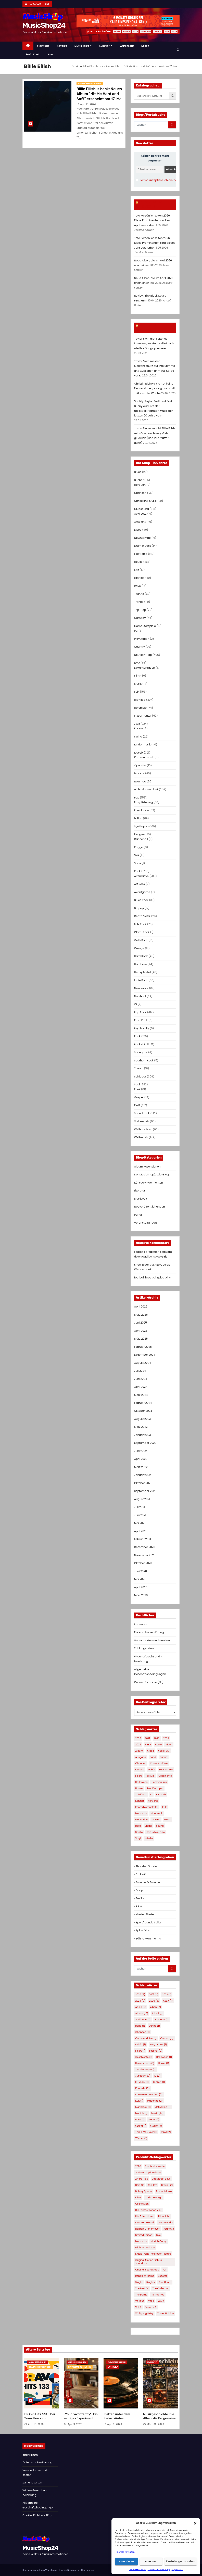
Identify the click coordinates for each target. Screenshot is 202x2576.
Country (139, 647)
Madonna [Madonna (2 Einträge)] (141, 1813)
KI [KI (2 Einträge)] (151, 1794)
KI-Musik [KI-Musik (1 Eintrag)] (161, 1794)
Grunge (139, 948)
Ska (136, 855)
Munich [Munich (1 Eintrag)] (156, 1819)
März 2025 (141, 1339)
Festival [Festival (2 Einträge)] (150, 1776)
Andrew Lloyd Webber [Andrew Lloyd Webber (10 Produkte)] (148, 2172)
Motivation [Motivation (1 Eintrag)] (141, 1819)
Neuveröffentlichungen (89, 83)
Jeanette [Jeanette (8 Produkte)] (168, 2228)
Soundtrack (142, 1113)
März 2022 (141, 1467)
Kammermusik (144, 757)
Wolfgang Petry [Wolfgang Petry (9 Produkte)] (144, 2313)
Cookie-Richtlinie (137, 2569)
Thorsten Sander (147, 1866)
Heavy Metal (142, 972)
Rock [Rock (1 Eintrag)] (138, 1826)
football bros (142, 1277)
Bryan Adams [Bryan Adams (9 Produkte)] (164, 2191)
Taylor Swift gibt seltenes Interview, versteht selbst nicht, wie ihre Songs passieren (154, 343)
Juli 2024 (140, 1371)
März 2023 (141, 1427)
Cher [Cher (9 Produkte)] (138, 2197)
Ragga (138, 847)
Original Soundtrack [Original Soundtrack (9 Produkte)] (147, 2269)
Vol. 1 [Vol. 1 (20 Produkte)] (151, 2301)
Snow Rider (141, 1265)
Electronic (140, 554)
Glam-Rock (141, 932)
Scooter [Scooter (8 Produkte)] (162, 2276)
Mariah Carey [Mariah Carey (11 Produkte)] (159, 2241)
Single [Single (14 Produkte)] (138, 2282)
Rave (137, 586)
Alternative (141, 876)
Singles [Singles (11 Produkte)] (150, 2282)
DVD (137, 663)
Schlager (140, 1076)
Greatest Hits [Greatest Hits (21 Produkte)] (165, 2222)
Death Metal (142, 916)
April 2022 (140, 1459)
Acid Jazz (140, 514)
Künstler (105, 45)
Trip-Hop (140, 610)
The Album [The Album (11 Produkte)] (165, 2282)
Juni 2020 (140, 1571)
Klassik (138, 753)
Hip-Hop (139, 700)
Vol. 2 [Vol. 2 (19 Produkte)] (161, 2301)
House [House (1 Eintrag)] (139, 1788)
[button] (195, 2523)
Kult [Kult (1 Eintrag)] (164, 1807)
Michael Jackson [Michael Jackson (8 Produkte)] (145, 2247)
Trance (138, 602)
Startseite (43, 45)
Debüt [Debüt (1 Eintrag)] (151, 1769)
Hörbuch (140, 485)
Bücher (139, 480)
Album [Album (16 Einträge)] (139, 1751)
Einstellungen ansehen (180, 2561)
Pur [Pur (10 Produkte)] (164, 2269)
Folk (136, 692)
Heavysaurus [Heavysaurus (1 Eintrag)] (159, 1782)
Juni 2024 (140, 1379)
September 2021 (145, 1491)
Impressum (177, 2569)
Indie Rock (141, 980)
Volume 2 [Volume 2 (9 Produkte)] (151, 2307)
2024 (135, 31)
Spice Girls (160, 1257)
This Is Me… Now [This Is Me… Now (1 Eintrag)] (156, 1832)
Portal (138, 1215)
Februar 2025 (143, 1347)
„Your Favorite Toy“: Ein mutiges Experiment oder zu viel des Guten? (81, 2418)
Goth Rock (141, 940)
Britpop (139, 908)
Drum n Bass (142, 546)
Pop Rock (140, 1012)
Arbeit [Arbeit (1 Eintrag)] (150, 1751)
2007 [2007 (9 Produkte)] (138, 2166)
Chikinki (141, 1874)
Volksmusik (141, 1121)
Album (126, 31)
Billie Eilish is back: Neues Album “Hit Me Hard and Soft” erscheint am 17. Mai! (100, 94)
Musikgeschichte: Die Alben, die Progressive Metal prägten (159, 2418)
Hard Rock (141, 956)
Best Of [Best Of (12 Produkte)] (139, 2185)
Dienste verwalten (126, 2551)
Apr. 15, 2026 (36, 2424)
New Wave (141, 988)
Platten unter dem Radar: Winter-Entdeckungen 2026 (118, 2418)
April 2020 (140, 1587)
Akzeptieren (126, 2561)
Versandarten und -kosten (152, 1640)
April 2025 (140, 1331)
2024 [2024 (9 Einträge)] (166, 1738)
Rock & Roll (141, 1044)
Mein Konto (33, 54)
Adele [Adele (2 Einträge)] (158, 1744)
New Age (140, 781)
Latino (138, 818)
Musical (139, 773)
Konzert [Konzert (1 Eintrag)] (139, 1801)
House (138, 562)
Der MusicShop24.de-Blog (151, 1174)
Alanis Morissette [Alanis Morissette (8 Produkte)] (155, 2166)
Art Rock (139, 884)
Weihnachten (143, 1129)
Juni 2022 (140, 1451)
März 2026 (141, 1315)
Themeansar (88, 2570)
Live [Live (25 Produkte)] (158, 2235)
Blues (137, 472)
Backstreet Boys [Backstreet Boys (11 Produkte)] (161, 2178)
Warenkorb (127, 45)
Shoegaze (140, 1052)
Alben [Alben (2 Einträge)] (169, 1744)
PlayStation (141, 639)
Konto (51, 54)
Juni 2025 (140, 1323)
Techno (139, 594)
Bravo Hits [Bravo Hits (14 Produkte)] (167, 2185)
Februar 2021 (142, 1539)
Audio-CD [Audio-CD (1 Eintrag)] (164, 1751)
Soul (137, 1084)
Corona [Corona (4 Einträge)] (139, 1769)
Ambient (140, 522)
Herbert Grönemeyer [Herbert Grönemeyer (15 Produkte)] (147, 2228)
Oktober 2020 (143, 1563)
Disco (138, 530)
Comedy (140, 618)
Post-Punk (141, 1020)
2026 (174, 31)
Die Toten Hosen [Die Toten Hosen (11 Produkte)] (144, 2216)
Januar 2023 (142, 1435)
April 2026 (140, 1307)
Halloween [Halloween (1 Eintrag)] (141, 1782)
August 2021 (142, 1499)
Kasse (145, 45)
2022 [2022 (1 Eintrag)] (156, 1738)
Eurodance (141, 810)
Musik (117, 31)
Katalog (62, 45)
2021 (167, 31)
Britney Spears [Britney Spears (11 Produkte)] (143, 2191)
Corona (157, 31)
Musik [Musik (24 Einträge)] (167, 1819)
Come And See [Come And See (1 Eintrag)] (159, 1763)
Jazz (137, 724)
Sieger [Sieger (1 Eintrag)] (148, 1826)
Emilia (140, 1898)
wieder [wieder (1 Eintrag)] (149, 1838)
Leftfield (139, 578)
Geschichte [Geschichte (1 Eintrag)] (165, 1776)
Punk (137, 1036)
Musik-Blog (83, 45)
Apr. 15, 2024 (88, 104)
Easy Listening (143, 802)
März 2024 (141, 1395)
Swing (138, 737)
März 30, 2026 (155, 2424)
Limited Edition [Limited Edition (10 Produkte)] (143, 2235)
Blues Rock (141, 900)
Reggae (139, 834)
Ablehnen (151, 2561)
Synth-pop (141, 826)
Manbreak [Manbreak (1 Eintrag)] (157, 1813)
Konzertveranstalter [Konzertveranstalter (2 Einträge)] (146, 1807)
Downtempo (142, 538)
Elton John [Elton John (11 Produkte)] (164, 2216)
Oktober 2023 (143, 1411)
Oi (135, 1004)
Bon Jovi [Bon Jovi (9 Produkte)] (152, 2185)
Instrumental (142, 716)
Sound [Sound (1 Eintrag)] (160, 1826)
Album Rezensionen (147, 1167)
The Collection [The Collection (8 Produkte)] (160, 2288)
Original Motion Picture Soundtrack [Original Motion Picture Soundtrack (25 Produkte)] (148, 2261)
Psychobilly (141, 1028)
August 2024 (142, 1363)
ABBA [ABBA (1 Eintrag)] (148, 1744)
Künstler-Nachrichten (148, 1183)
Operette (140, 765)
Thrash (138, 1068)
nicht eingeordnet (146, 789)
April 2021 (140, 1531)
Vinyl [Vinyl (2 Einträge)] (138, 1838)
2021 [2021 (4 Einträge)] (147, 1738)
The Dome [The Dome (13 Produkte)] (141, 2294)
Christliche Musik (145, 501)
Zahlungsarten (144, 1648)
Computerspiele (145, 626)
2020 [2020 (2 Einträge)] (138, 1738)
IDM (136, 570)
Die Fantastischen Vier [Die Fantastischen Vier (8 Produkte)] (148, 2210)
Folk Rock (140, 924)
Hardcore (140, 964)
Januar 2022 (142, 1475)
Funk (137, 1089)
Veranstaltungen (145, 1223)
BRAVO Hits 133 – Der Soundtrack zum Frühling (39, 2418)
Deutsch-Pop (143, 655)
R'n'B (137, 1105)
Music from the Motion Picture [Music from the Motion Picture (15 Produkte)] (153, 2253)
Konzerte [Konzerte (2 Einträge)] (153, 1801)
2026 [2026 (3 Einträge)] (138, 1744)
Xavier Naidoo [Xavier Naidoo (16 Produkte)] (165, 2313)
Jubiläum (146, 31)
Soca (137, 863)
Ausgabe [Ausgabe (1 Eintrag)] (140, 1757)
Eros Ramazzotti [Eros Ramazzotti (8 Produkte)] (144, 2222)
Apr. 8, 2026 (114, 2424)
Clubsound (141, 509)
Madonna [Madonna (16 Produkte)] (141, 2241)
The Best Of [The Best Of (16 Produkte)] (141, 2288)
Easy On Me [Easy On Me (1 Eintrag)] (166, 1769)
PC (136, 631)
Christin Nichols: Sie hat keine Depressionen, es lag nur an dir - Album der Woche (155, 388)
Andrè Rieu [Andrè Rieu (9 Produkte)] (141, 2178)
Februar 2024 (143, 1403)
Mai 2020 (140, 1579)
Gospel (139, 1097)
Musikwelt (140, 1199)
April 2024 (140, 1387)
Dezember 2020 (144, 1547)
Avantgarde (142, 892)
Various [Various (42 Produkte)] (139, 2301)
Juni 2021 (140, 1515)
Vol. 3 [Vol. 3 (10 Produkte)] (138, 2307)
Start (75, 66)
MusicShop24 (43, 25)
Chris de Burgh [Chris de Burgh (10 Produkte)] (153, 2197)
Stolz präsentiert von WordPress (39, 2570)
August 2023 (142, 1419)
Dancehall (141, 839)
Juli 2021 (139, 1507)
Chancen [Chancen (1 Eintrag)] (140, 1763)
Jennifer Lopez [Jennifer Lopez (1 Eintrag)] (155, 1788)
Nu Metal (140, 996)
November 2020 (144, 1555)
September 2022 (145, 1443)
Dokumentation (144, 668)
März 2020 (141, 1595)
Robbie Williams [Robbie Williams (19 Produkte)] (144, 2276)
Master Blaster (145, 1914)
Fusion (138, 728)
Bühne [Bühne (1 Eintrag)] (163, 1757)
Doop (139, 1890)
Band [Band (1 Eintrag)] (153, 1757)
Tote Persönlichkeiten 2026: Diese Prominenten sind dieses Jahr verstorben (154, 243)
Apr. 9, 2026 (75, 2424)
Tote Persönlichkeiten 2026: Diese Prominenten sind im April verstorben (152, 220)
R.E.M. (139, 1906)
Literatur (139, 1190)
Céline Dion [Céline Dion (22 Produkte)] (142, 2203)
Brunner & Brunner (148, 1882)
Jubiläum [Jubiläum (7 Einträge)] (140, 1794)
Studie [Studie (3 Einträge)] (139, 1832)
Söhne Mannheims (148, 1938)
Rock (137, 871)
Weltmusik (141, 1137)
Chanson (140, 493)
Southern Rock (143, 1060)
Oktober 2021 (142, 1483)
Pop (136, 798)
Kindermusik (142, 744)
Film (137, 676)
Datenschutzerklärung (159, 2569)
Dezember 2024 (144, 1355)
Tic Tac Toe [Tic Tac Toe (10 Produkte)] (157, 2294)
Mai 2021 (139, 1523)
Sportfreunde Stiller (148, 1922)
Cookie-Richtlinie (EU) (148, 1682)
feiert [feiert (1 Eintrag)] (138, 1776)
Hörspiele (140, 708)
